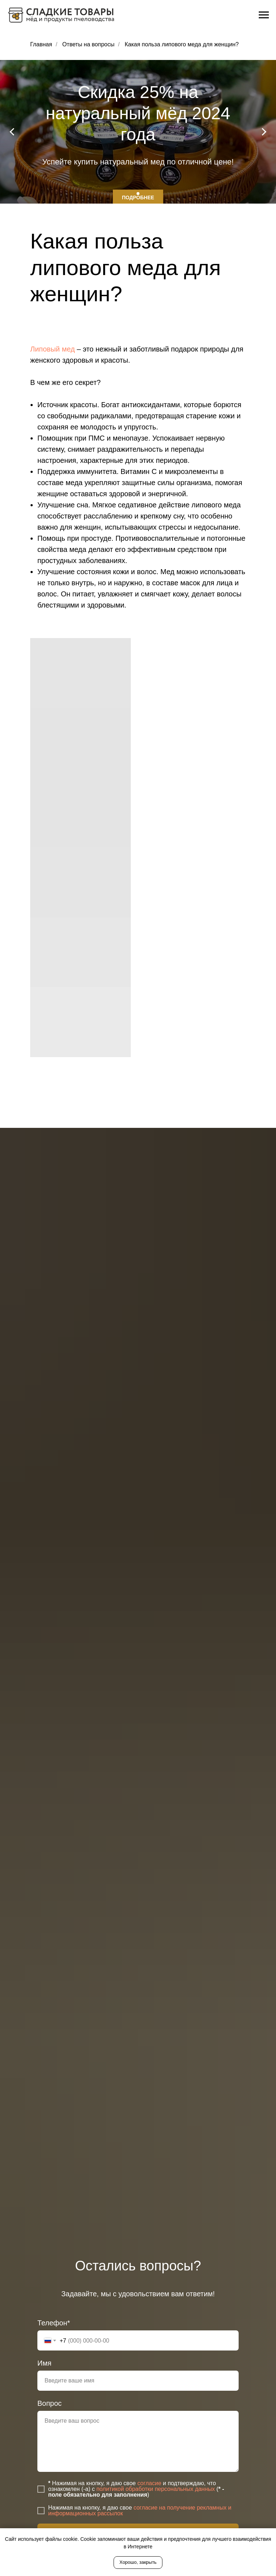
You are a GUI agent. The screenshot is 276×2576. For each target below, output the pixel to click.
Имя (44, 2363)
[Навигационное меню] (264, 15)
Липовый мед (52, 349)
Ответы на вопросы (88, 44)
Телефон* (53, 2323)
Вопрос (49, 2403)
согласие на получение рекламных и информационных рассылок (139, 2510)
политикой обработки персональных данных (155, 2489)
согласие (149, 2483)
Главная (41, 44)
